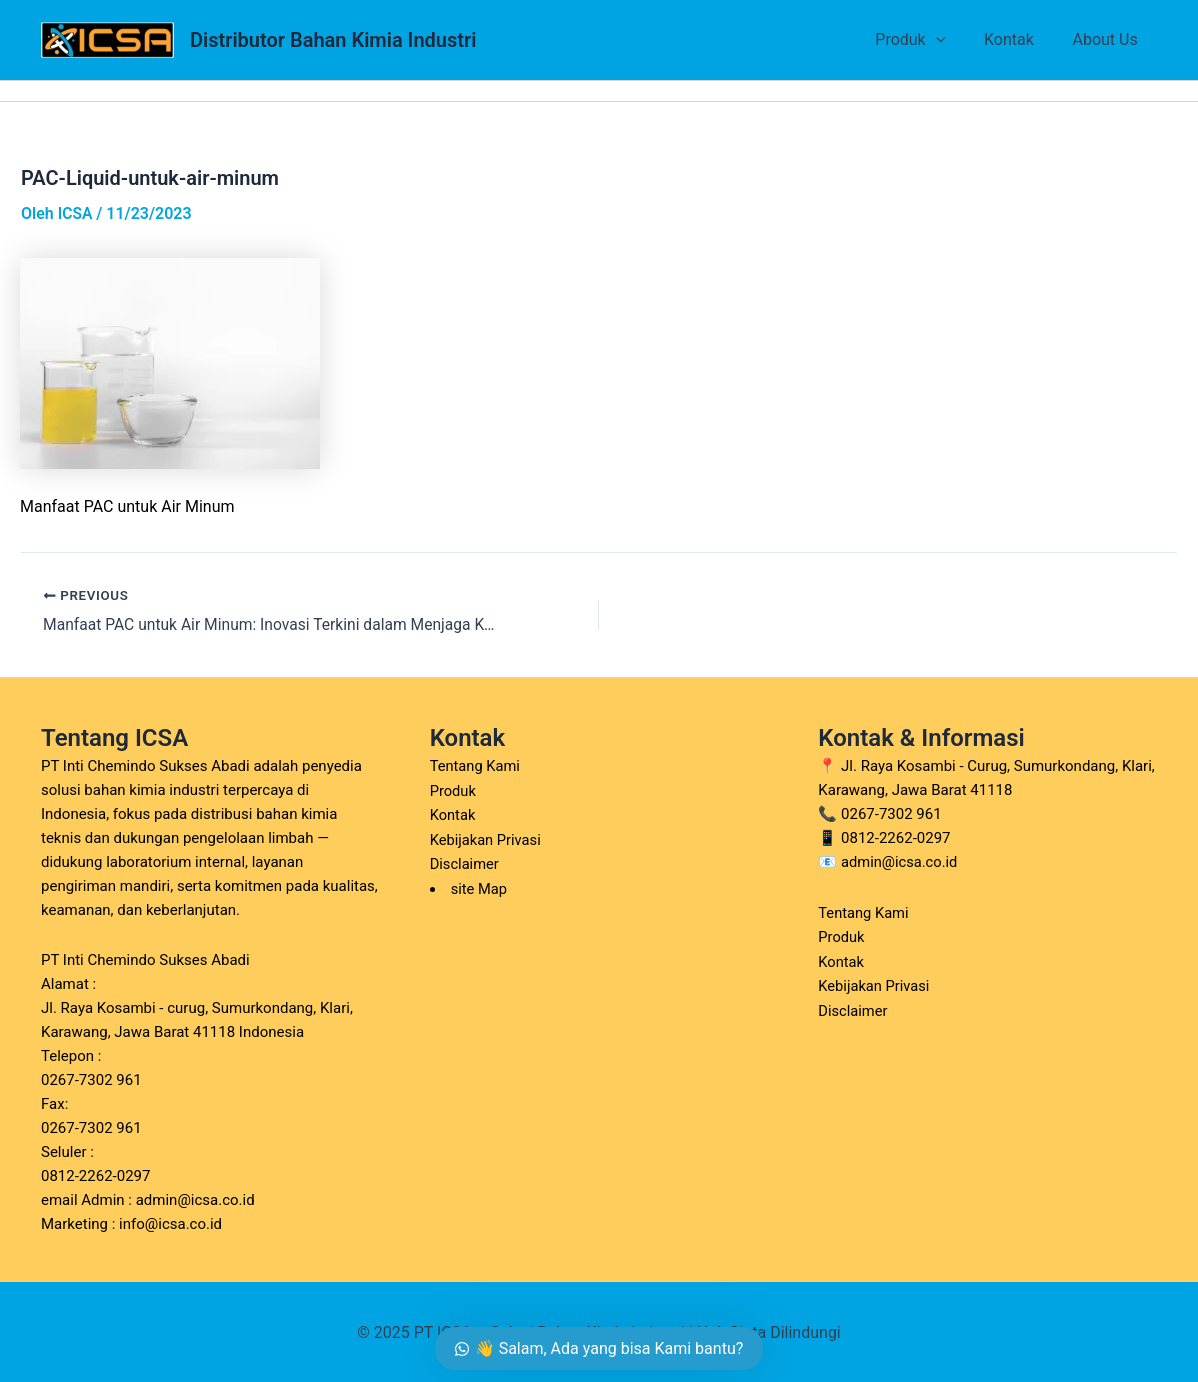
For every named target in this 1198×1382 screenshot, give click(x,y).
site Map (480, 886)
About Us (1108, 39)
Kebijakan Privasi (487, 838)
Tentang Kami (476, 766)
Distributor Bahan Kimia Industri (333, 40)
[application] (952, 40)
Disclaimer (465, 862)
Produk (927, 40)
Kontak (1019, 39)
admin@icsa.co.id (900, 862)
